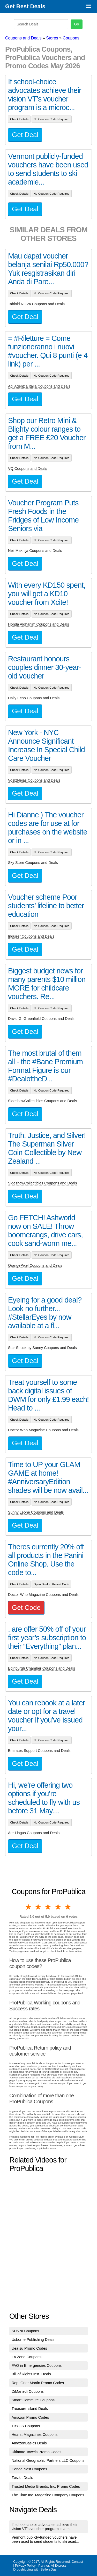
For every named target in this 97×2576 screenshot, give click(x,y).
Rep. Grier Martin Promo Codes (38, 2383)
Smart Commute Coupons (33, 2400)
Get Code (26, 1607)
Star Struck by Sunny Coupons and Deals (42, 1348)
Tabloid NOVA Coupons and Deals (36, 304)
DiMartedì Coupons (28, 2391)
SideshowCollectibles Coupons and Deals (42, 1101)
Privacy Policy (25, 2565)
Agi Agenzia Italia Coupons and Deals (39, 386)
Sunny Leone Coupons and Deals (36, 1512)
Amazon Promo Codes (30, 2417)
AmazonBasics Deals (29, 2443)
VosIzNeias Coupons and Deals (34, 780)
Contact (77, 2562)
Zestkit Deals (22, 2478)
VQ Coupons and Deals (27, 468)
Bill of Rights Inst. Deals (31, 2374)
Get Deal (25, 134)
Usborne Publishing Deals (33, 2339)
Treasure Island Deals (30, 2408)
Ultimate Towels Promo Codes (36, 2452)
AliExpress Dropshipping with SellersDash (39, 2567)
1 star (29, 1907)
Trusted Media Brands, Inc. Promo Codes (46, 2486)
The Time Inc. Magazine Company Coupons (48, 2495)
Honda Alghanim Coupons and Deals (38, 624)
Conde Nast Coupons (29, 2469)
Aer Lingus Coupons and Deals (33, 1833)
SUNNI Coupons (25, 2331)
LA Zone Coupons (26, 2357)
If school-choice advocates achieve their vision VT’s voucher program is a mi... (45, 2527)
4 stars (58, 1907)
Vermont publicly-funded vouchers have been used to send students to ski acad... (45, 2539)
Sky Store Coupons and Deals (33, 862)
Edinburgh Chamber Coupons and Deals (41, 1668)
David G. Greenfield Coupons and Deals (41, 1018)
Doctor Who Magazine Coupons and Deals (43, 1430)
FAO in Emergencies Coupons (37, 2365)
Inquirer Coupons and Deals (31, 936)
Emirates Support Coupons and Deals (39, 1750)
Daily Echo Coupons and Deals (33, 698)
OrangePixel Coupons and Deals (35, 1265)
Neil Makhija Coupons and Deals (35, 550)
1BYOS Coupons (26, 2426)
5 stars (68, 1907)
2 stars (38, 1907)
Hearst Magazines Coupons (35, 2434)
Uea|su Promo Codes (29, 2348)
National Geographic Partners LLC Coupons (48, 2460)
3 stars (48, 1907)
